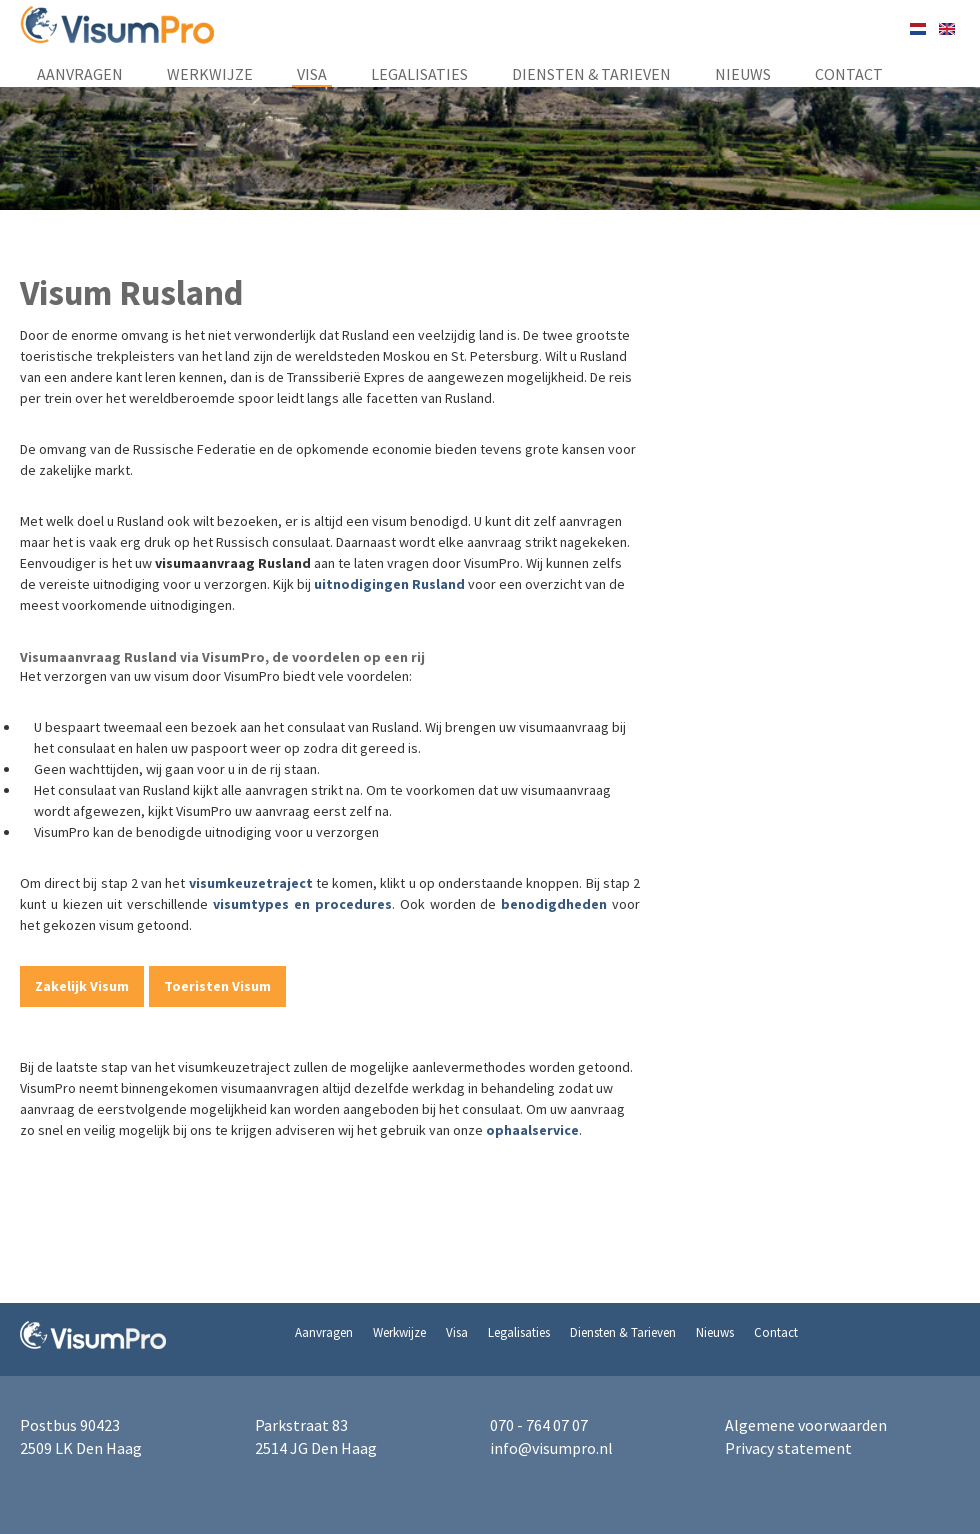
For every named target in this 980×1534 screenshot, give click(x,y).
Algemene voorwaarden (806, 1425)
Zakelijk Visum (82, 986)
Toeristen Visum (217, 986)
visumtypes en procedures (302, 904)
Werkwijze (210, 74)
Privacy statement (788, 1448)
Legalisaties (419, 74)
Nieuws (743, 74)
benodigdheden (554, 904)
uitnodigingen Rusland (389, 584)
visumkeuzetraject (251, 883)
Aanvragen (80, 74)
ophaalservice (532, 1130)
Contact (849, 74)
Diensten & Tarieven (591, 74)
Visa (312, 74)
